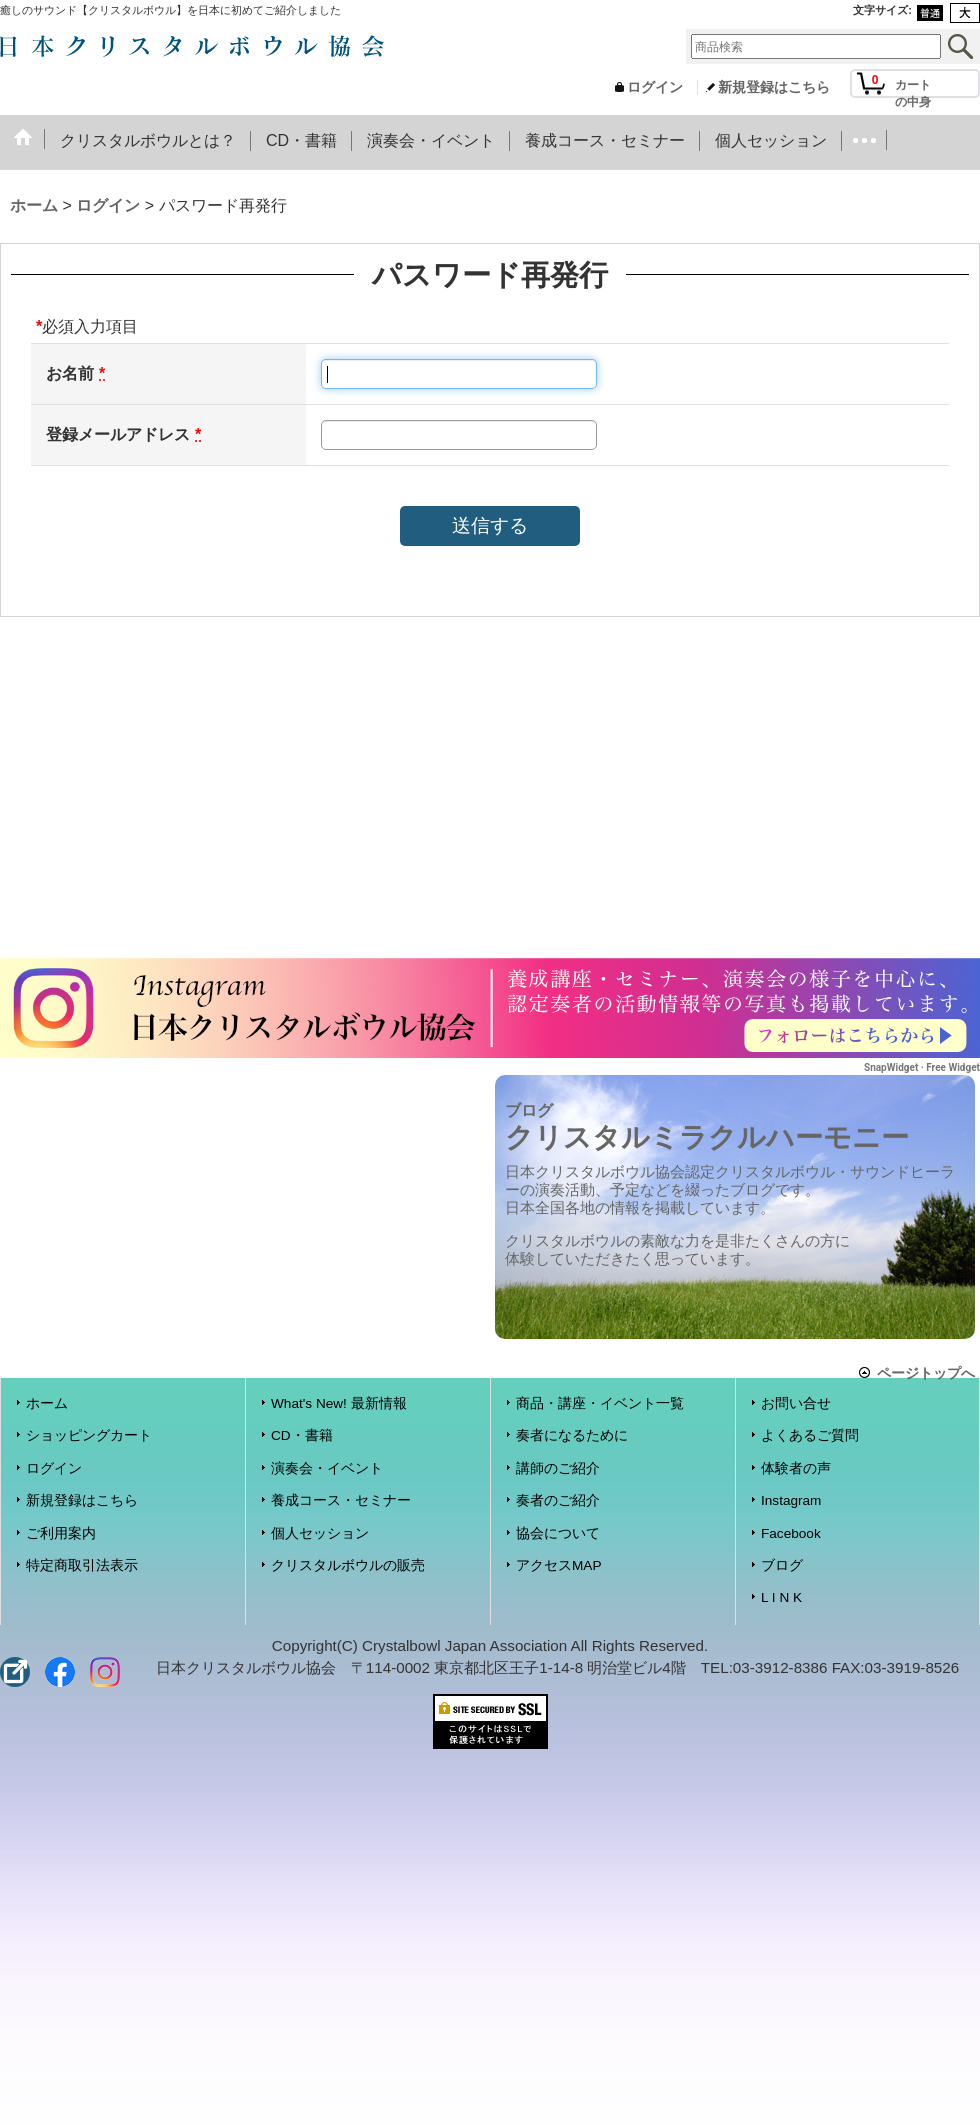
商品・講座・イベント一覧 (600, 1403)
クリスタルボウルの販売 (348, 1565)
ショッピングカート (89, 1435)
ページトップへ (926, 1372)
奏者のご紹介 (558, 1500)
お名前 (70, 373)
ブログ (782, 1565)
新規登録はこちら (774, 87)
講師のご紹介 (558, 1468)
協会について (558, 1533)
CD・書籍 (302, 1435)
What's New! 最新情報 (339, 1403)
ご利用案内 (61, 1533)
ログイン (655, 87)
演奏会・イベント (327, 1468)
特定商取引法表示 (82, 1565)
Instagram (791, 1500)
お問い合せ (796, 1403)
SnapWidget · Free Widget (922, 1067)
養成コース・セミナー (341, 1500)
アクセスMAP (558, 1565)
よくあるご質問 (810, 1435)
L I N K (781, 1597)
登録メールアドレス (118, 434)
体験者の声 (796, 1468)
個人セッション (320, 1533)
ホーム (47, 1403)
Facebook (791, 1533)
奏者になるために (572, 1435)
